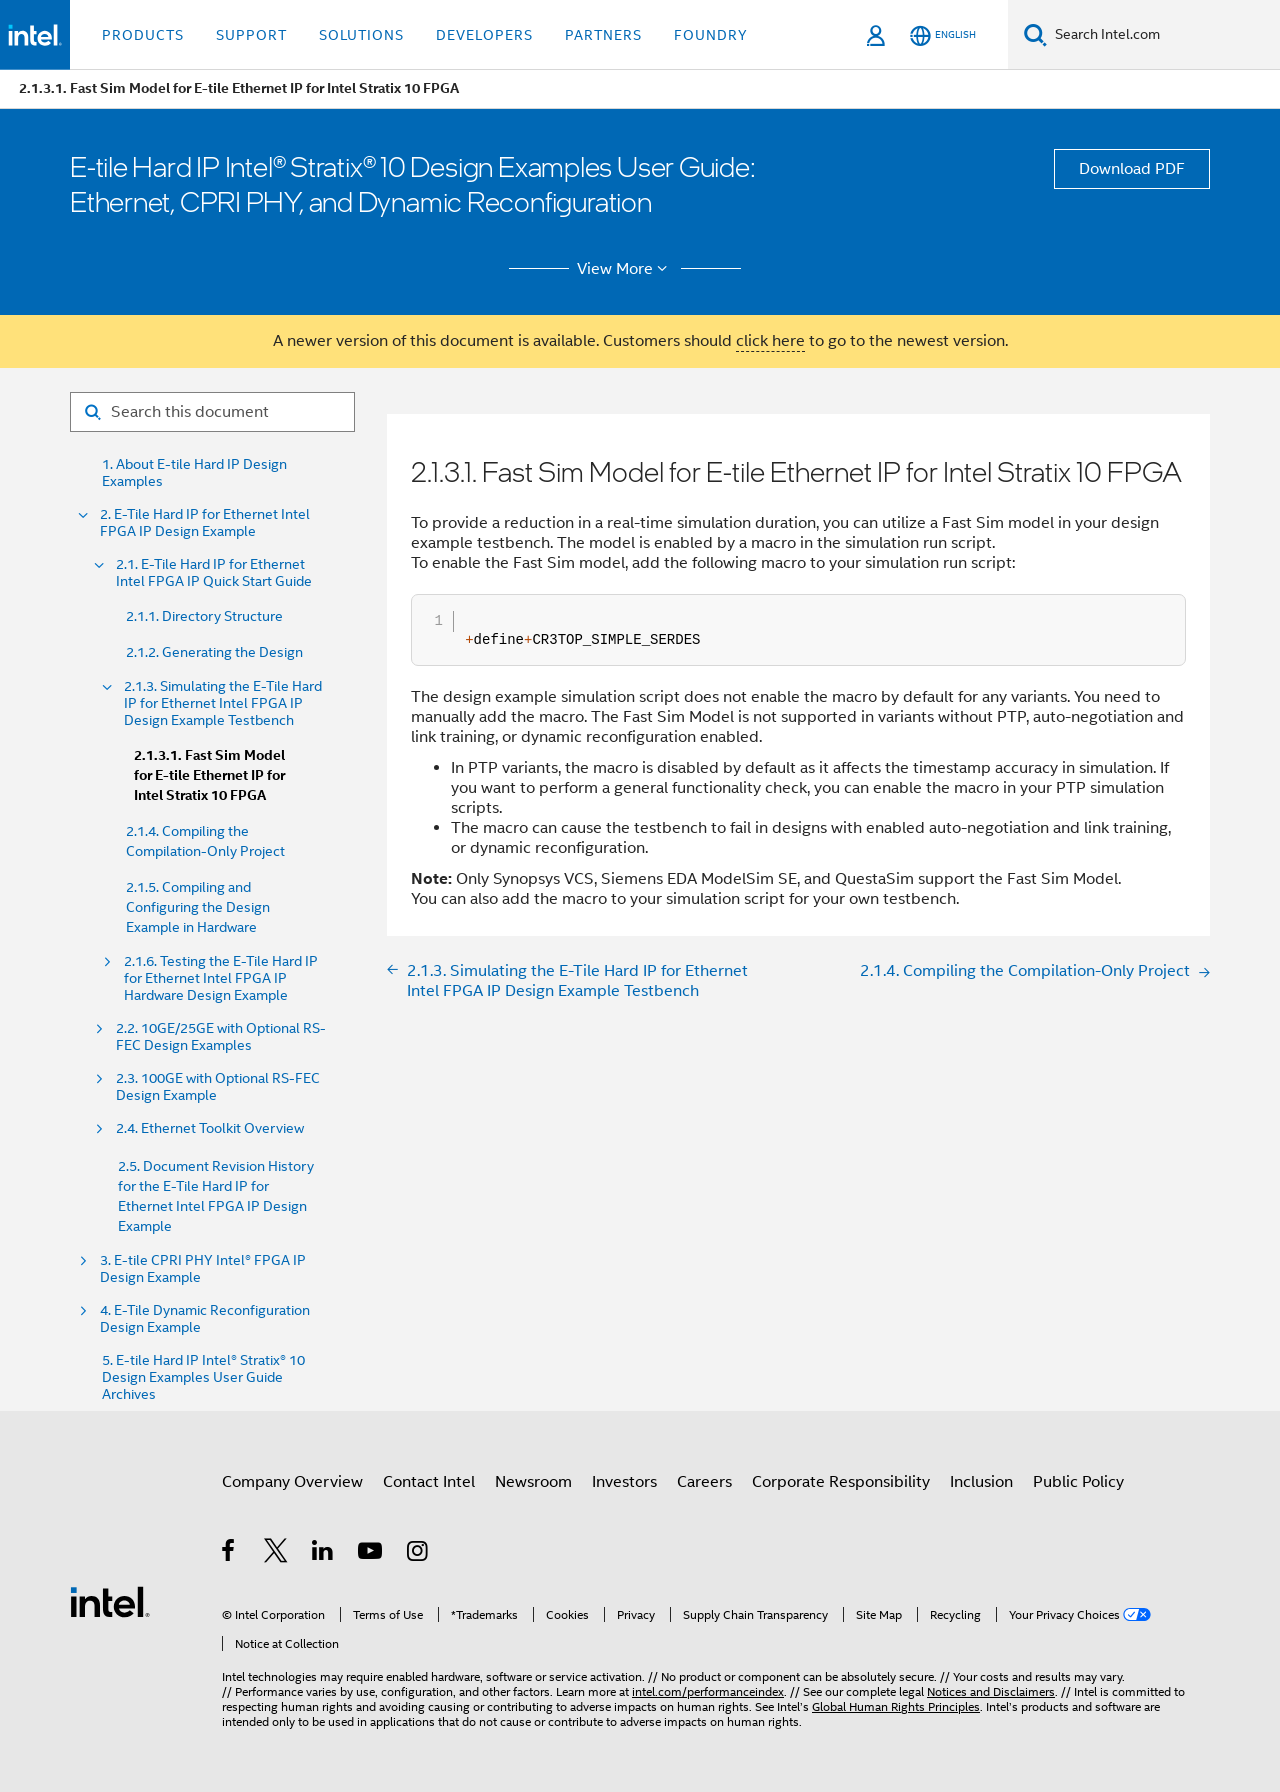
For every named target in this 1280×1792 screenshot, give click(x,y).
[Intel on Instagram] (418, 1554)
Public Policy (1078, 1482)
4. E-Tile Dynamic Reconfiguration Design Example (205, 1319)
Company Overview (292, 1482)
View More (625, 269)
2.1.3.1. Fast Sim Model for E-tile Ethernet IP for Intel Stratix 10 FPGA (209, 775)
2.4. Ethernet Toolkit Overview (210, 1128)
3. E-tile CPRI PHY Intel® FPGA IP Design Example (203, 1269)
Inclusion (981, 1482)
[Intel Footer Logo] (110, 1601)
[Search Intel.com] (1163, 35)
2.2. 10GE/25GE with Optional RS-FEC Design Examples (221, 1037)
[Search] (1035, 34)
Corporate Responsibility (841, 1482)
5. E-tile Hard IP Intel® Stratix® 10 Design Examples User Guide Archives (203, 1377)
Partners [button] (603, 35)
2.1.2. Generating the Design (214, 652)
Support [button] (251, 35)
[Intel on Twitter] (276, 1554)
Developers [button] (484, 35)
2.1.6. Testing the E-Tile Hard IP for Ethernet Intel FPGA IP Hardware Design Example (221, 978)
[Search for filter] (212, 412)
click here (770, 341)
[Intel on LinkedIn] (323, 1554)
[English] (943, 35)
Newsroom (533, 1482)
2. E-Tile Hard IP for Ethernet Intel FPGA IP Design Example (205, 523)
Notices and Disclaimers (991, 1691)
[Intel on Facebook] (229, 1554)
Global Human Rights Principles (896, 1706)
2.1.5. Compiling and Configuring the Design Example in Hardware (198, 907)
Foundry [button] (711, 35)
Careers (704, 1482)
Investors (624, 1482)
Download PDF (1132, 169)
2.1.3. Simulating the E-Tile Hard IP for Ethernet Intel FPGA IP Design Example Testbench (223, 703)
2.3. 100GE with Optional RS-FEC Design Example (218, 1087)
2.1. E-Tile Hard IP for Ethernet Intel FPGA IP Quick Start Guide (214, 573)
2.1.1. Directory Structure (204, 616)
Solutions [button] (361, 35)
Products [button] (143, 35)
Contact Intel (429, 1482)
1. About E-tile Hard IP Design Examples (194, 473)
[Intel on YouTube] (371, 1554)
